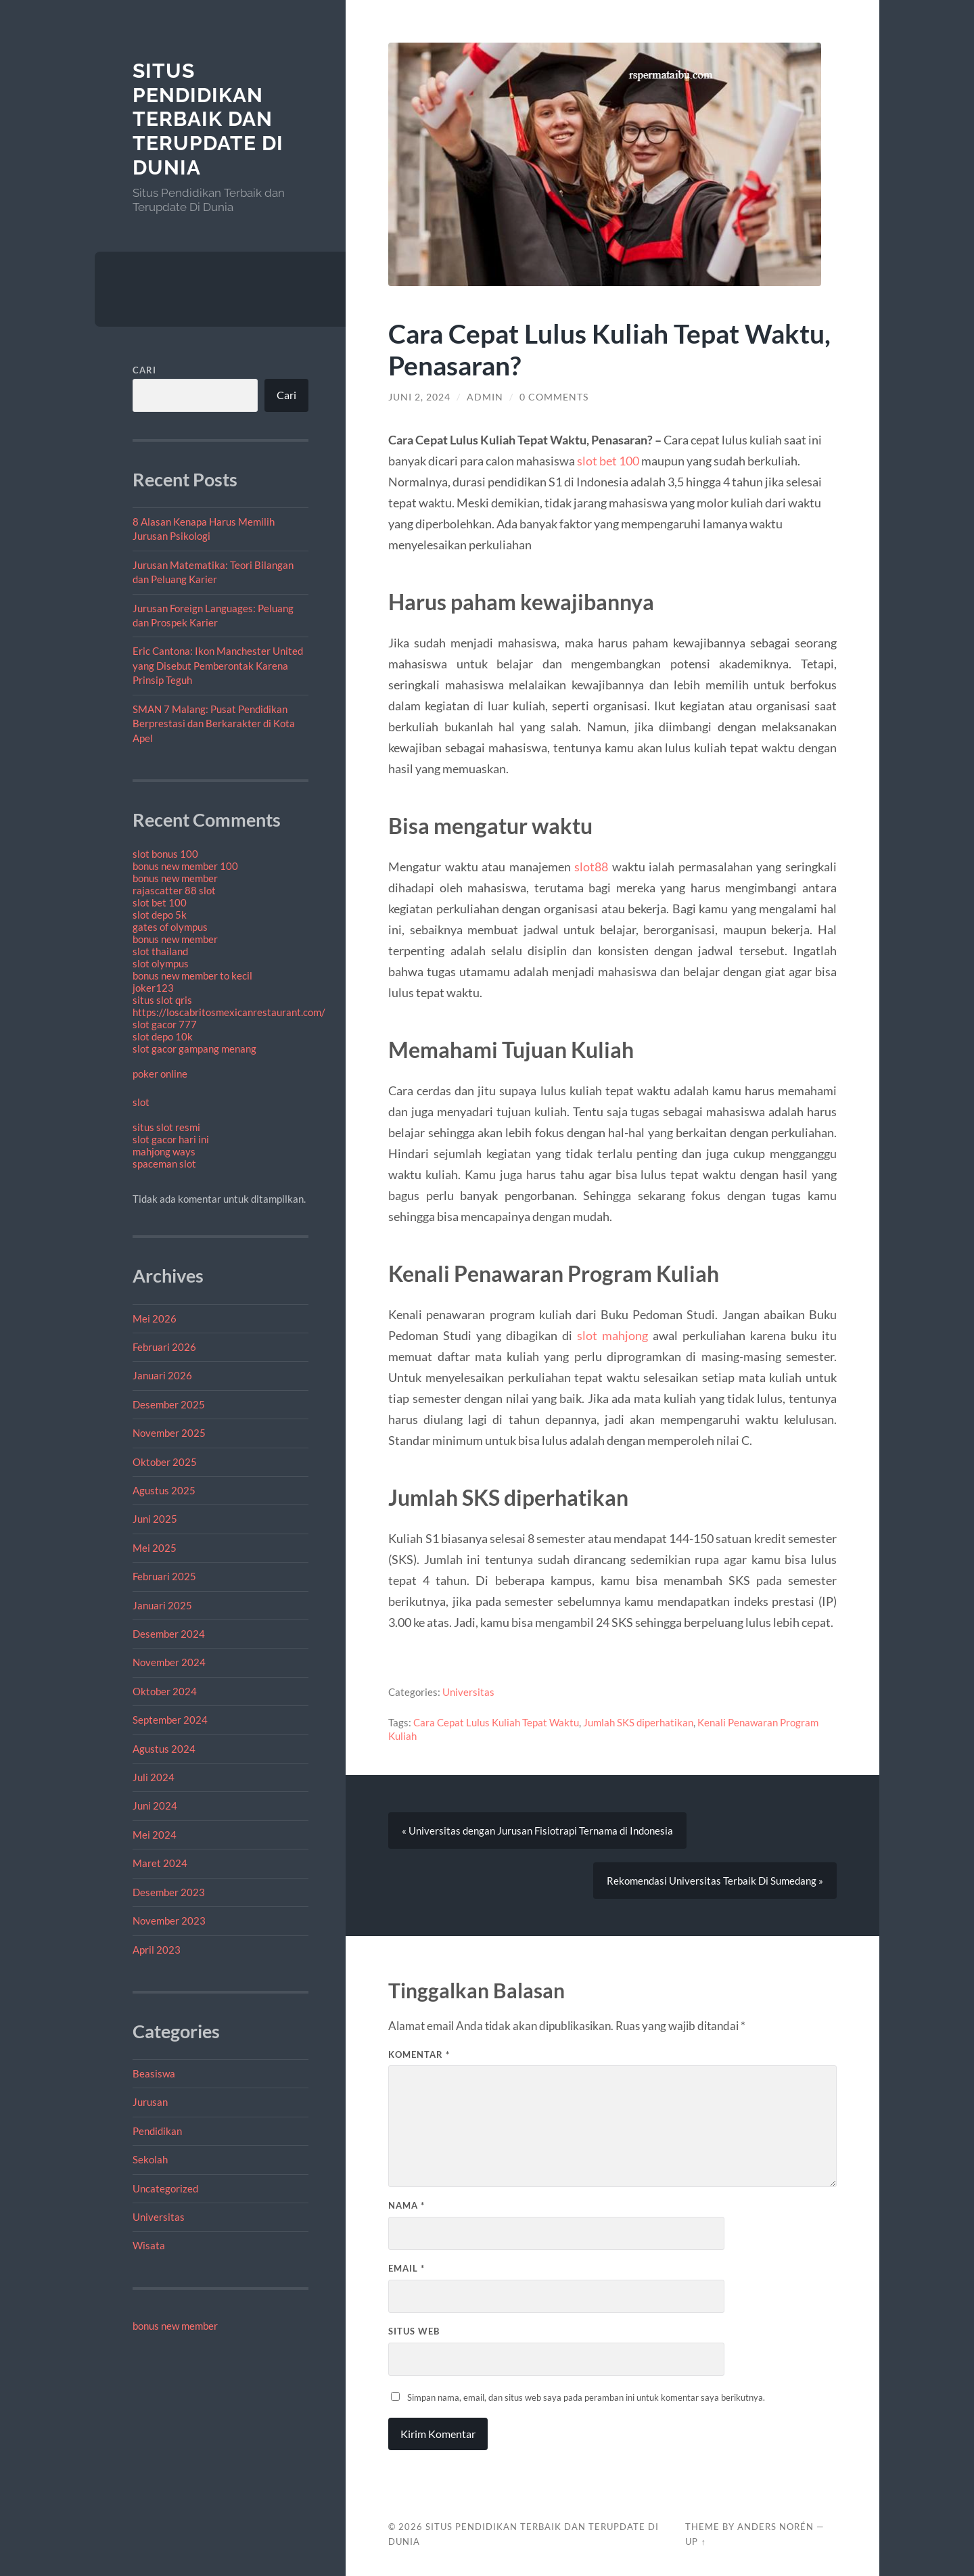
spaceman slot (164, 1163)
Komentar (419, 2054)
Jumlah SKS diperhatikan (638, 1722)
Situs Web (414, 2331)
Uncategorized (165, 2188)
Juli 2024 (154, 1777)
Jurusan (150, 2102)
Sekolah (150, 2159)
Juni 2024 (155, 1805)
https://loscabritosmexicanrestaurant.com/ (229, 1012)
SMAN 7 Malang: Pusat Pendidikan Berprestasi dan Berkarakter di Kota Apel (214, 723)
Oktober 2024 (165, 1691)
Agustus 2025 (164, 1490)
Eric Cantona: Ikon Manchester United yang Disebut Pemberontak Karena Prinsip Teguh (218, 665)
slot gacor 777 (165, 1024)
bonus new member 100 (185, 866)
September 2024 (170, 1720)
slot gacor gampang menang (194, 1048)
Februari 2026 (164, 1347)
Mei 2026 (155, 1318)
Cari (144, 370)
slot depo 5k (160, 914)
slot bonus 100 (165, 854)
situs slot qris (162, 1000)
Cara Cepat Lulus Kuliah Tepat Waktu (496, 1722)
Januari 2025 (162, 1605)
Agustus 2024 (164, 1749)
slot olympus (161, 963)
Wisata (149, 2245)
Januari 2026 (162, 1375)
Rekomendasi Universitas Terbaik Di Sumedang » (715, 1880)
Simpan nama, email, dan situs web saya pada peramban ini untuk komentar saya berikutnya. (586, 2397)
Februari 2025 (164, 1576)
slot (141, 1102)
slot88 (591, 866)
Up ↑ (695, 2541)
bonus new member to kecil (192, 975)
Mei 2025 (155, 1548)
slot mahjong (612, 1335)
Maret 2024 (160, 1863)
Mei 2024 (155, 1834)
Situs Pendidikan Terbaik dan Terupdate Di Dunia (208, 119)
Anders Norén (775, 2527)
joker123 (153, 988)
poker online (160, 1073)
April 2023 (157, 1950)
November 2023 (169, 1920)
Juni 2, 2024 (419, 397)
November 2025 (169, 1433)
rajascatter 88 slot (174, 890)
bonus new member (175, 878)
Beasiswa (154, 2073)
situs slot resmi (166, 1127)
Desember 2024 (169, 1634)
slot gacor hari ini (171, 1139)
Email (406, 2268)
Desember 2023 (169, 1892)
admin (485, 397)
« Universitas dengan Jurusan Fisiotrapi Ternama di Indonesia (537, 1830)
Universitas (159, 2217)
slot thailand (160, 951)
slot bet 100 (160, 902)
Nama (406, 2206)
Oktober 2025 (165, 1462)
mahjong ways (164, 1151)
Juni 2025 (155, 1519)
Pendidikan (157, 2131)
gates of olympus (170, 927)
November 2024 (169, 1662)
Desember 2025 (169, 1404)
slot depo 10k (163, 1036)
